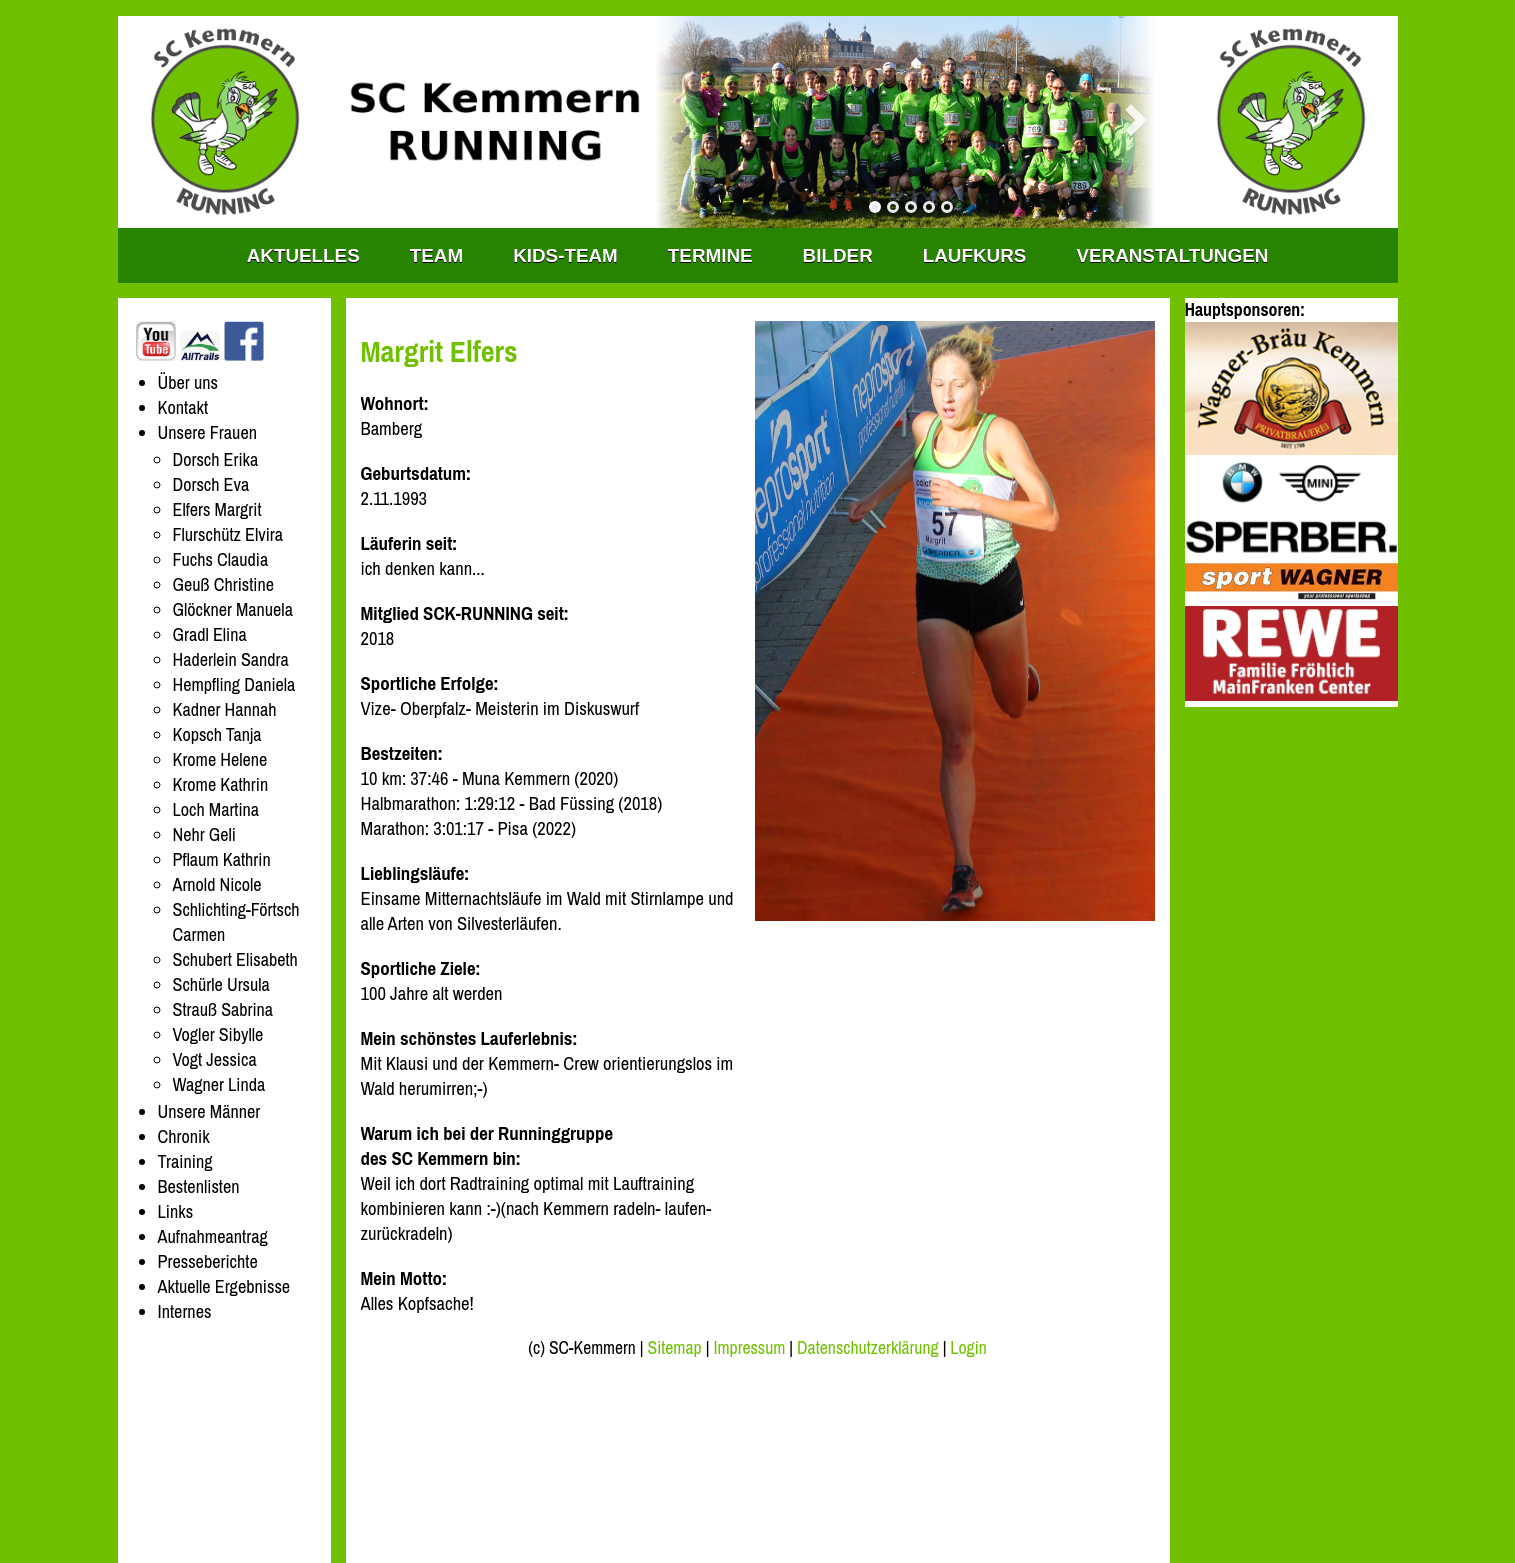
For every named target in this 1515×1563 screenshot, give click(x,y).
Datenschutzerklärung (868, 1348)
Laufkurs (975, 255)
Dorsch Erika (216, 459)
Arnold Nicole (217, 884)
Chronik (184, 1136)
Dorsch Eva (211, 484)
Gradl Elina (210, 634)
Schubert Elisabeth (235, 959)
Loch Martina (216, 809)
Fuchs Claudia (221, 559)
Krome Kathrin (221, 784)
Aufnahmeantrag (213, 1236)
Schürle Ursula (221, 984)
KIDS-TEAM (565, 255)
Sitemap (674, 1348)
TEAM (436, 255)
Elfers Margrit (217, 509)
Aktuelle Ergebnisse (224, 1286)
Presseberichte (208, 1261)
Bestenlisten (199, 1186)
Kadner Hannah (225, 709)
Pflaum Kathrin (222, 859)
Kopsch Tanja (217, 734)
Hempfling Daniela (234, 684)
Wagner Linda (219, 1084)
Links (176, 1211)
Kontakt (183, 407)
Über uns (188, 382)
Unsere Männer (209, 1111)
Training (185, 1161)
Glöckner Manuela (233, 609)
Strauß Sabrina (223, 1009)
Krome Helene (220, 759)
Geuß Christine (223, 584)
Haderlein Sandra (231, 659)
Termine (710, 255)
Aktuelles (303, 255)
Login (968, 1348)
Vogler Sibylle (218, 1034)
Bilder (838, 255)
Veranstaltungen (1172, 255)
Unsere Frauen (207, 432)
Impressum (749, 1348)
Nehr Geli (205, 834)
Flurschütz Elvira (228, 534)
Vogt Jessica (215, 1059)
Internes (185, 1311)
